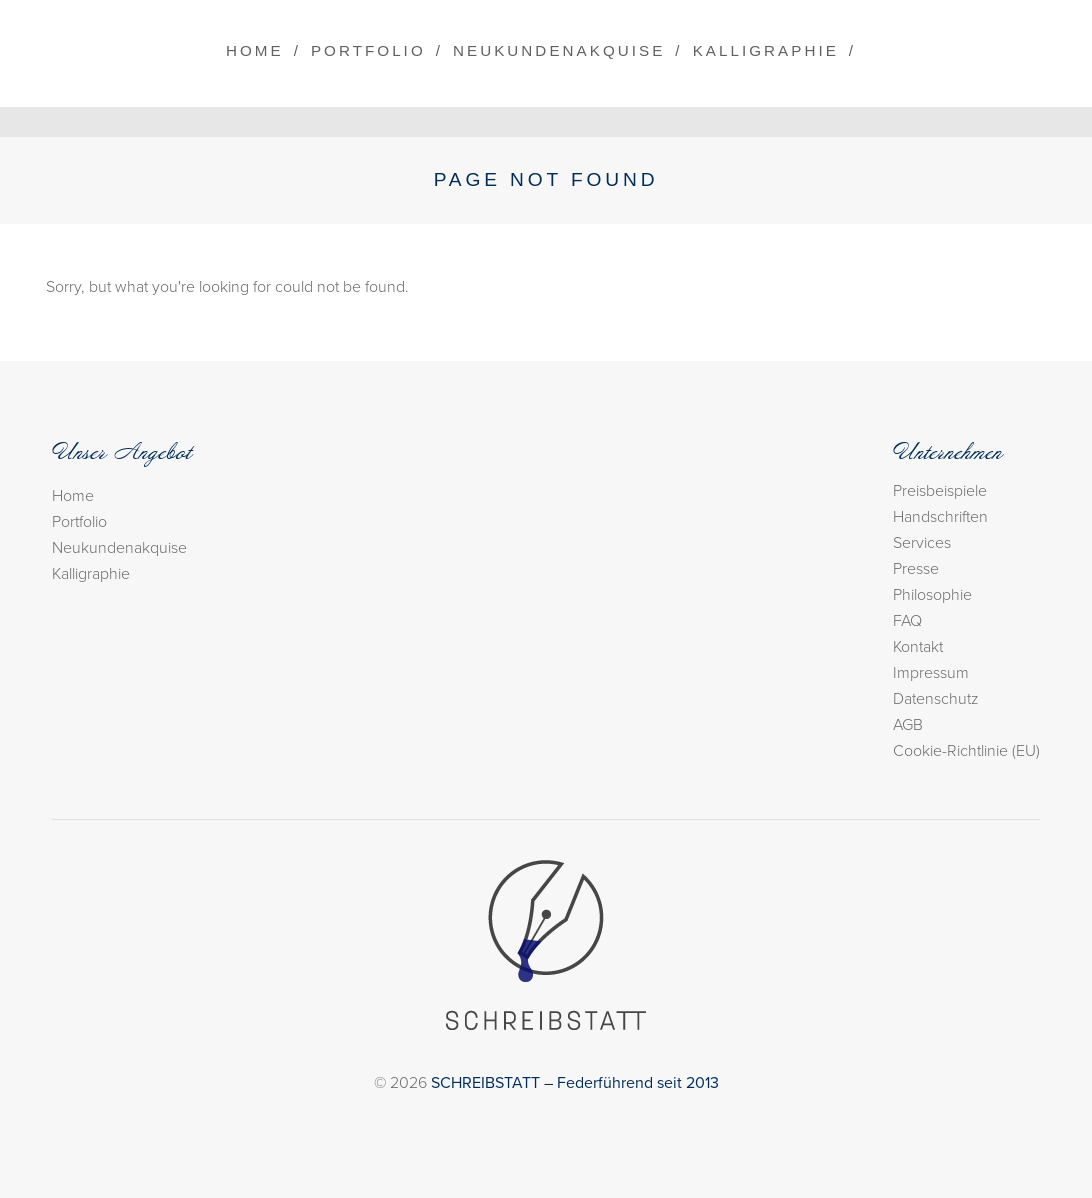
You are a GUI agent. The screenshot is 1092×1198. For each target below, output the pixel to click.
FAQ (907, 621)
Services (922, 543)
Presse (916, 569)
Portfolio (368, 50)
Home (255, 50)
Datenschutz (936, 699)
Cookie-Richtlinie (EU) (966, 751)
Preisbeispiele (940, 491)
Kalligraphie (766, 50)
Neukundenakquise (559, 50)
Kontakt (918, 647)
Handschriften (940, 517)
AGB (908, 725)
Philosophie (932, 595)
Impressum (931, 673)
